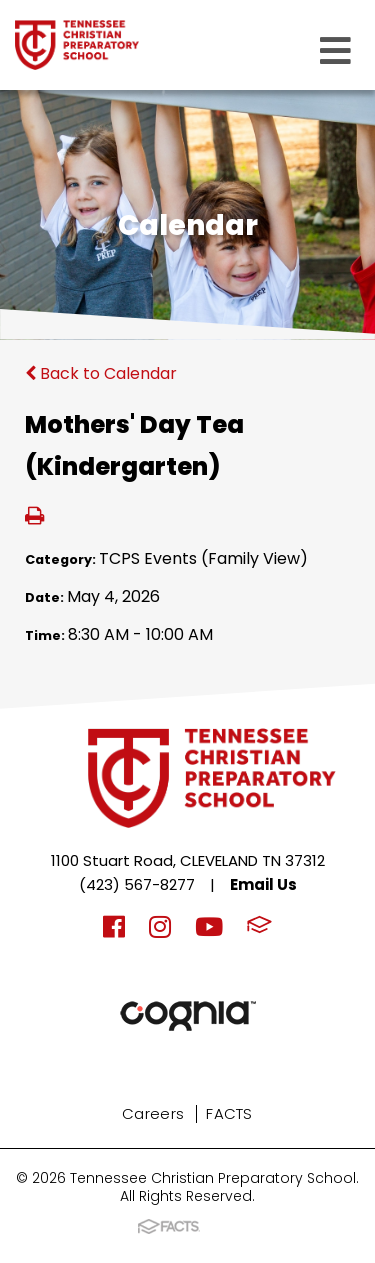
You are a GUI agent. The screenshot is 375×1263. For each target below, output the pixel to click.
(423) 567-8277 (137, 884)
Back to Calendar (101, 373)
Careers (153, 1113)
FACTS (229, 1113)
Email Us (263, 884)
